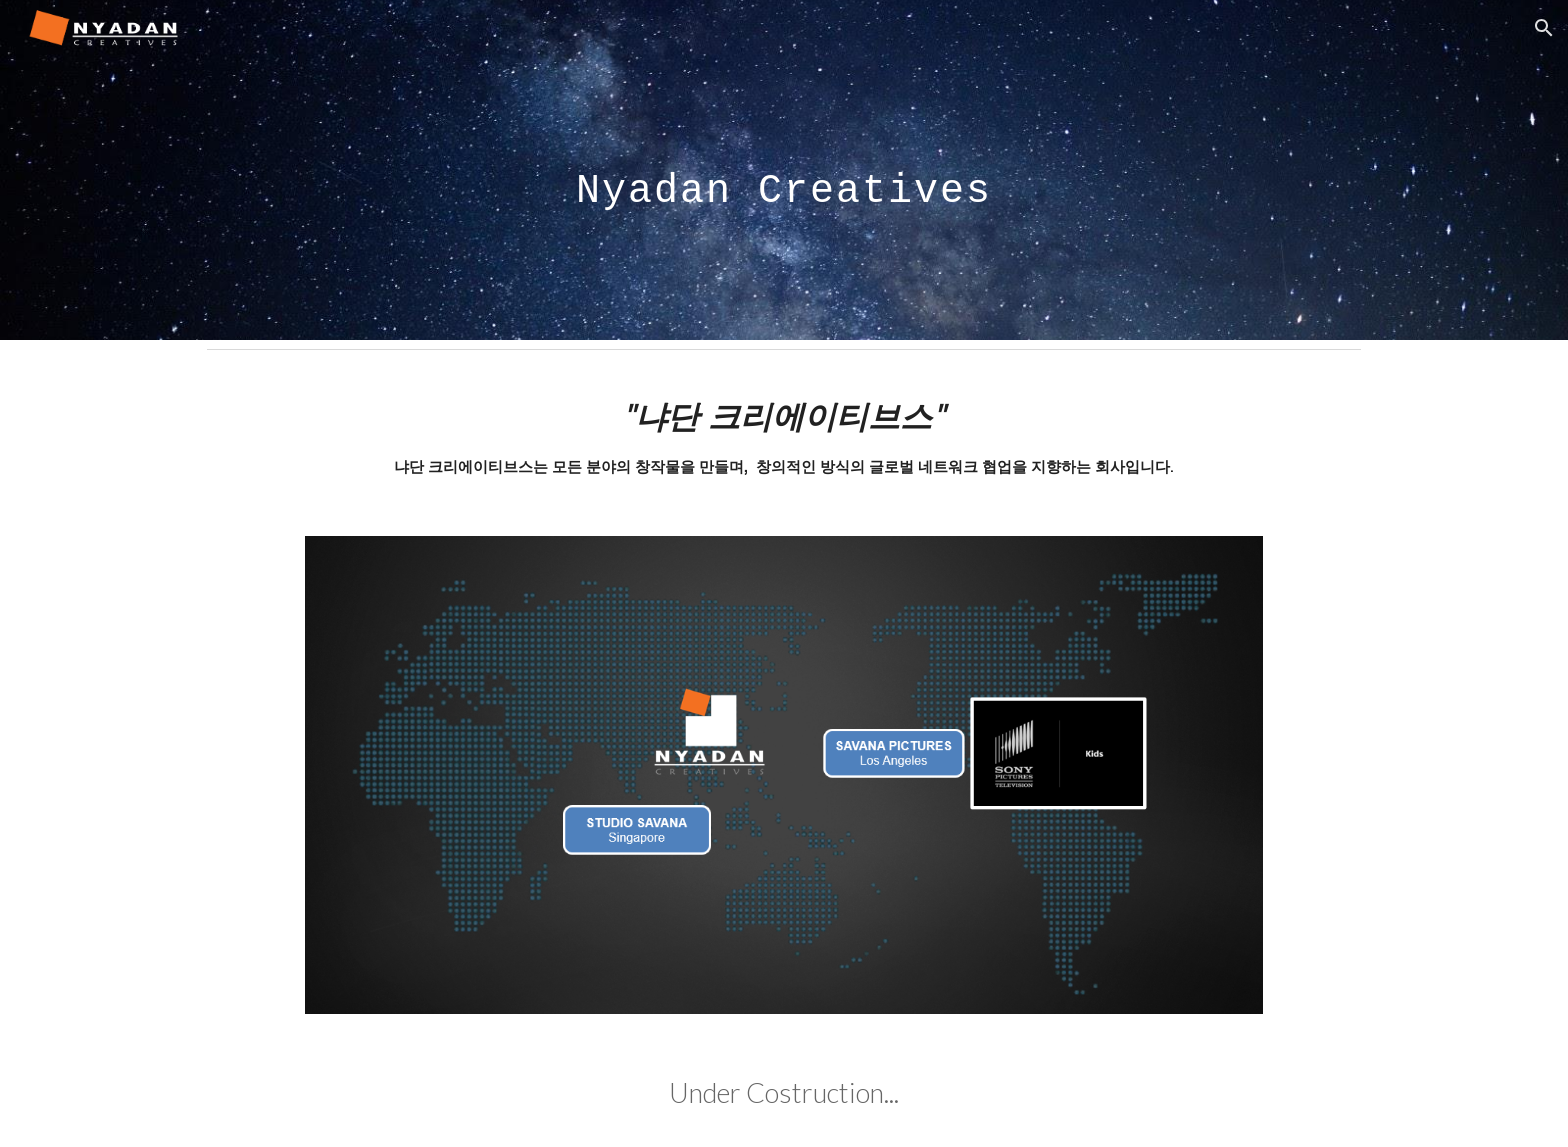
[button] (1544, 28)
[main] (784, 169)
